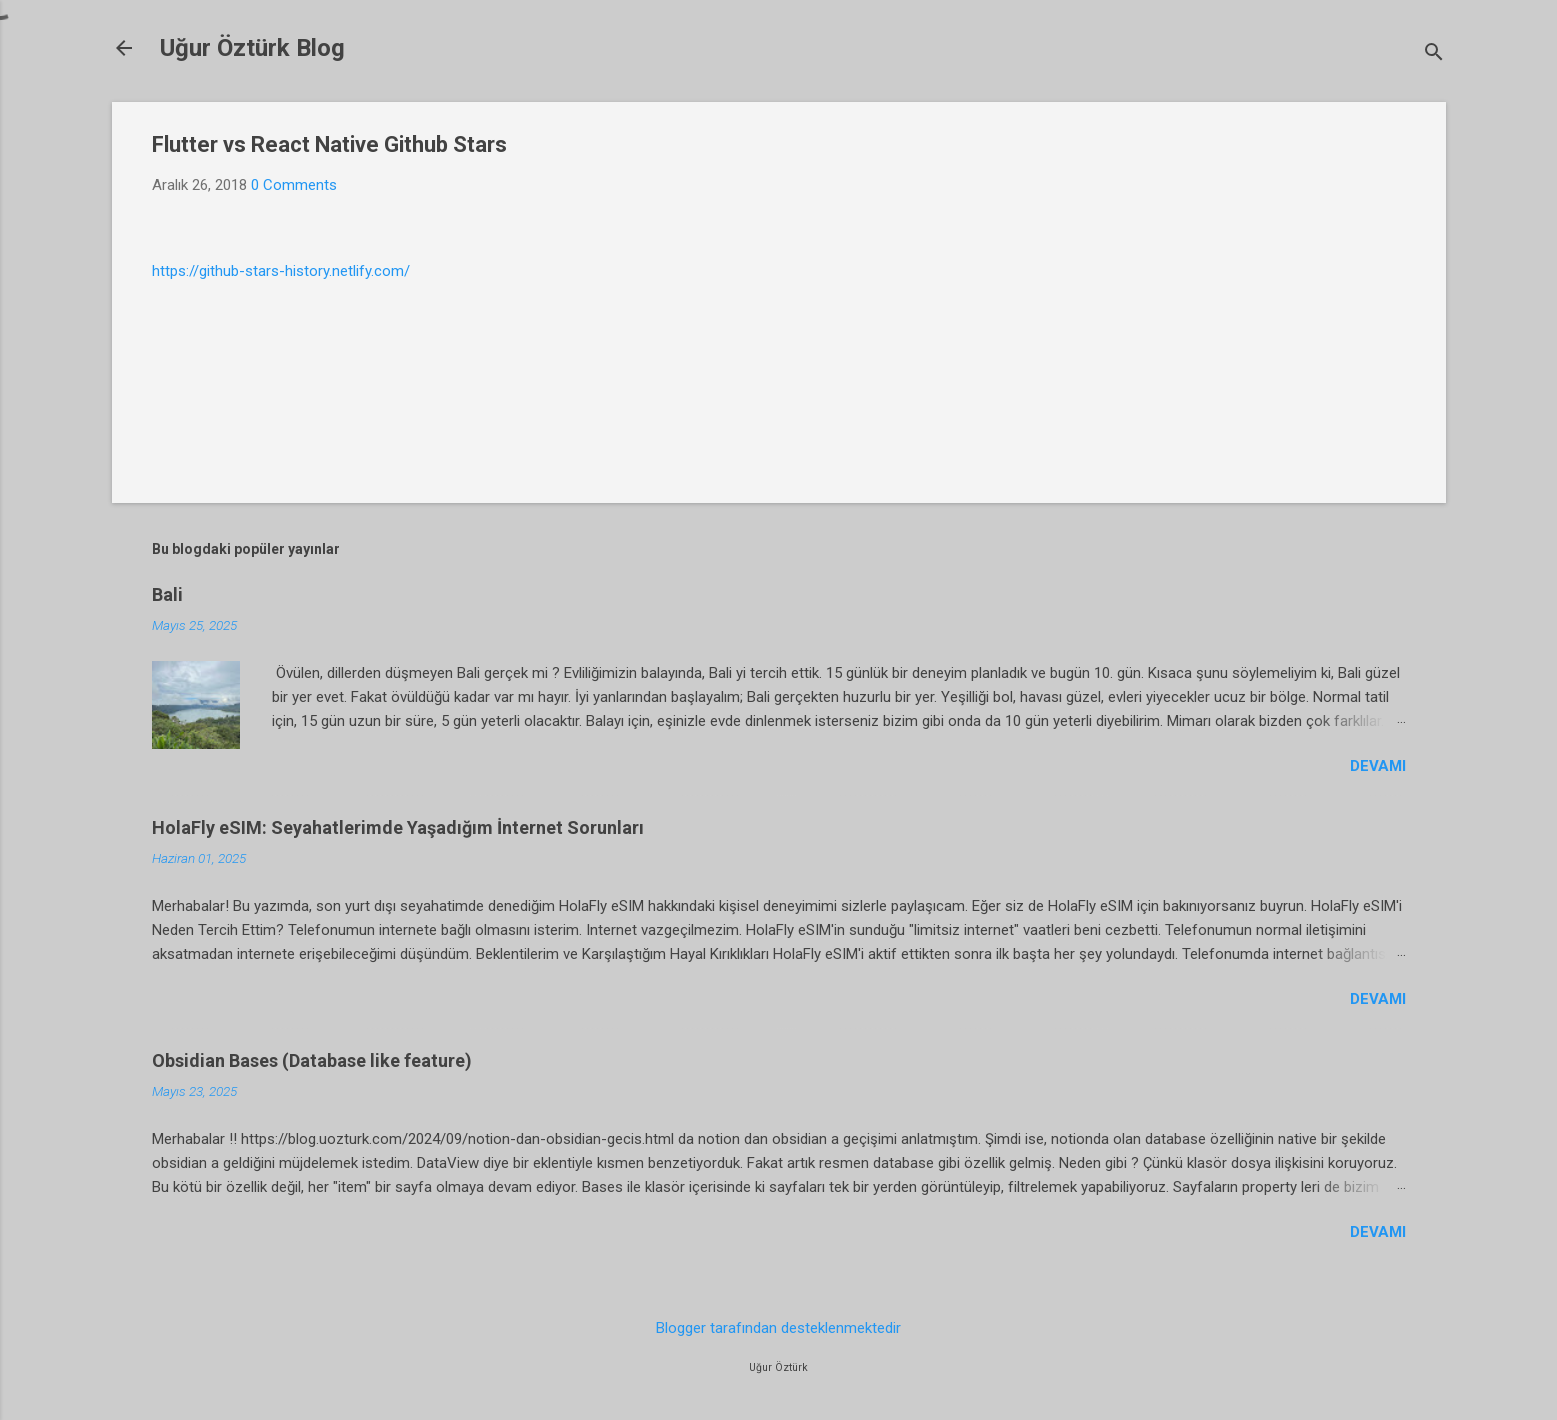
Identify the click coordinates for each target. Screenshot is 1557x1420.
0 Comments (294, 185)
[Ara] (1434, 54)
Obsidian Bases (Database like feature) (312, 1060)
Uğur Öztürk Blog (252, 48)
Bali (167, 594)
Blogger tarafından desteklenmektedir (778, 1328)
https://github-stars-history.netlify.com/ (281, 271)
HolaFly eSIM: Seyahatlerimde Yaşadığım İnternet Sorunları (398, 827)
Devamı (1378, 766)
